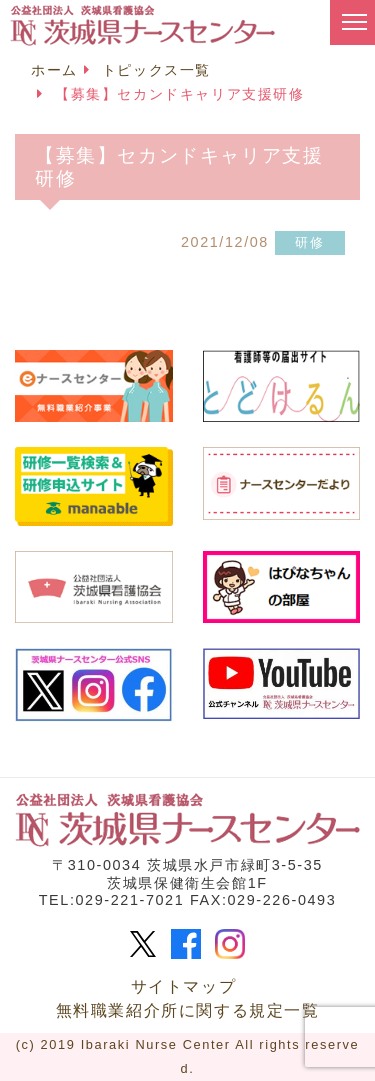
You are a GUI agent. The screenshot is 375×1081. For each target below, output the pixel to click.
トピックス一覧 (156, 70)
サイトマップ (184, 986)
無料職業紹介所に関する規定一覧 (188, 1010)
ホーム (54, 70)
